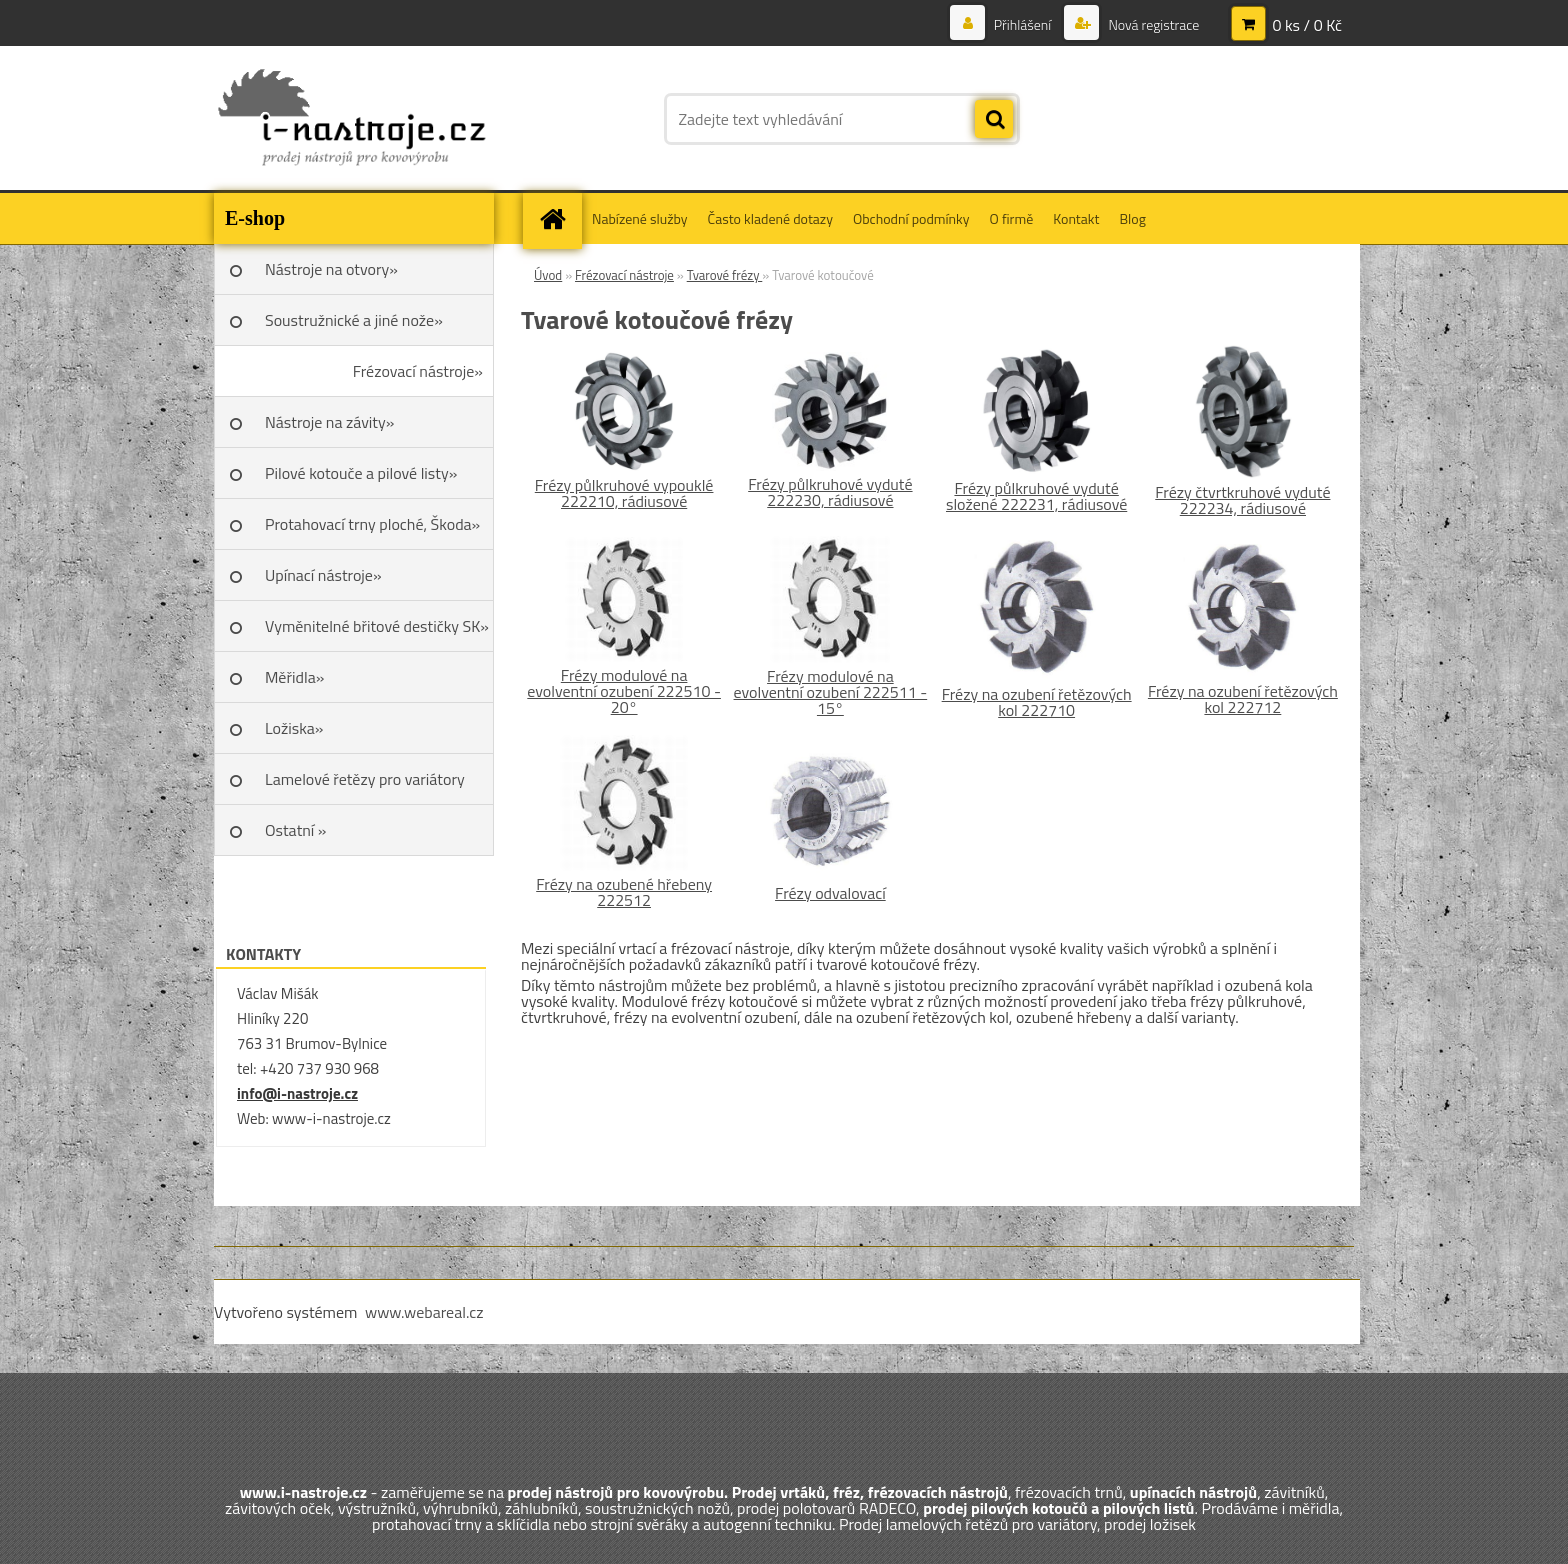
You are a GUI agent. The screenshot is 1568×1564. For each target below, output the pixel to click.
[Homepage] (559, 218)
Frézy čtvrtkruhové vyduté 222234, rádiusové (1242, 500)
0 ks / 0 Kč (1307, 25)
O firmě (1012, 218)
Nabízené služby (640, 218)
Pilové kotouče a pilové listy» (361, 473)
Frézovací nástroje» (418, 371)
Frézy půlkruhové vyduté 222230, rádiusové (830, 492)
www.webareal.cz (424, 1312)
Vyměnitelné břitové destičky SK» (377, 626)
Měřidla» (294, 677)
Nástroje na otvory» (331, 269)
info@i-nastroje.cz (297, 1093)
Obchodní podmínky (911, 218)
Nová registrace (1152, 24)
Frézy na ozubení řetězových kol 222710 (1037, 702)
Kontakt (1076, 218)
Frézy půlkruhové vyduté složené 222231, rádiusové (1036, 496)
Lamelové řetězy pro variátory (365, 779)
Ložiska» (294, 728)
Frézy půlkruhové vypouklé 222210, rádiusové (624, 493)
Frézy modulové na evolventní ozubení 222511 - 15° (831, 692)
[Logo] (351, 119)
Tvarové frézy (725, 275)
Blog (1132, 218)
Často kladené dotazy (770, 218)
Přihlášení (1023, 24)
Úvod (548, 275)
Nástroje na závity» (329, 422)
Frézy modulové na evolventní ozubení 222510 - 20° (624, 691)
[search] (994, 120)
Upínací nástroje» (323, 575)
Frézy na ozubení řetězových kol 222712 (1243, 699)
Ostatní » (296, 830)
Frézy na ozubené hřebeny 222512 (624, 892)
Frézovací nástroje (624, 275)
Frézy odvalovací (830, 893)
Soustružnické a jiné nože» (354, 320)
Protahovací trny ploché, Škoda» (372, 524)
